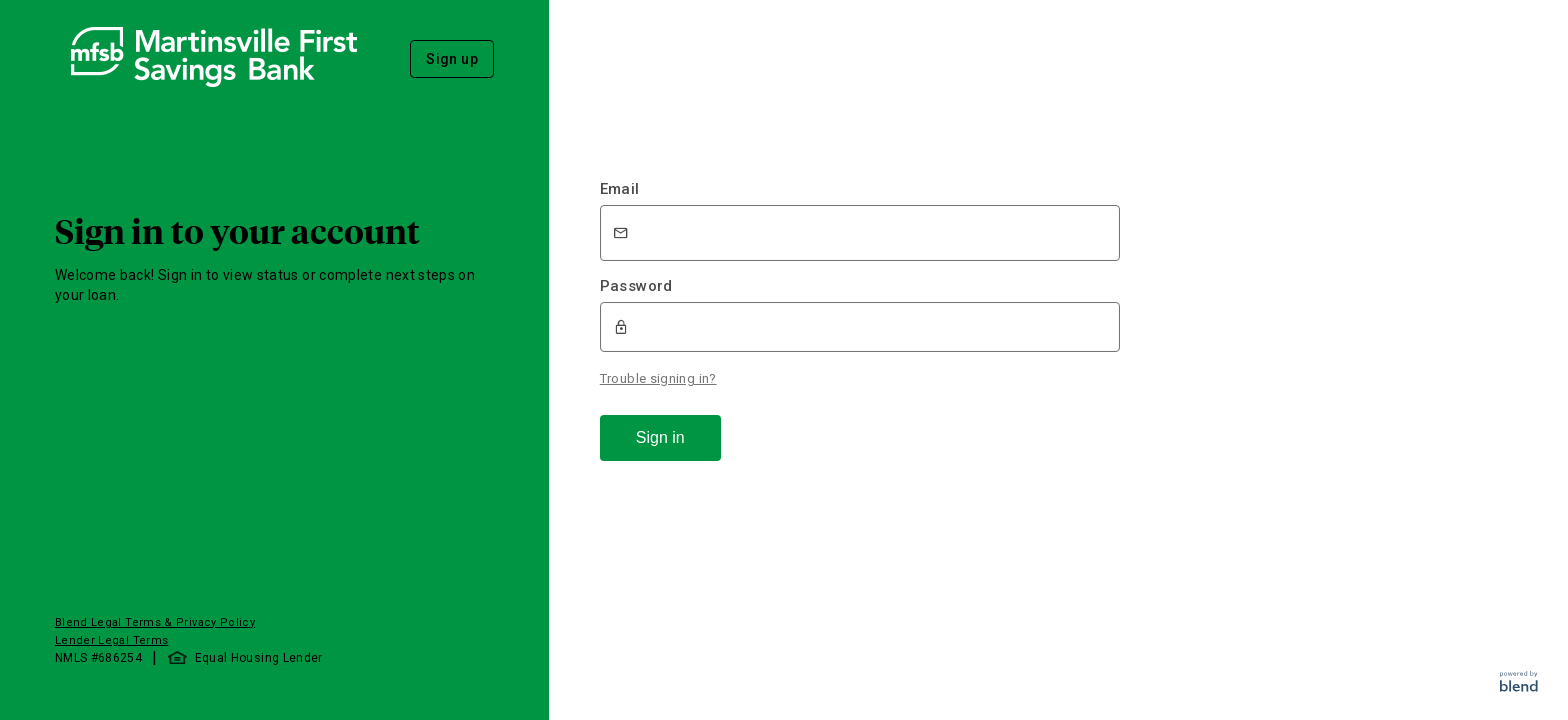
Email (620, 189)
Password (636, 286)
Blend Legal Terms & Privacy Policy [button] (155, 622)
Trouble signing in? (658, 378)
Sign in (660, 437)
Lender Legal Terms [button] (111, 640)
